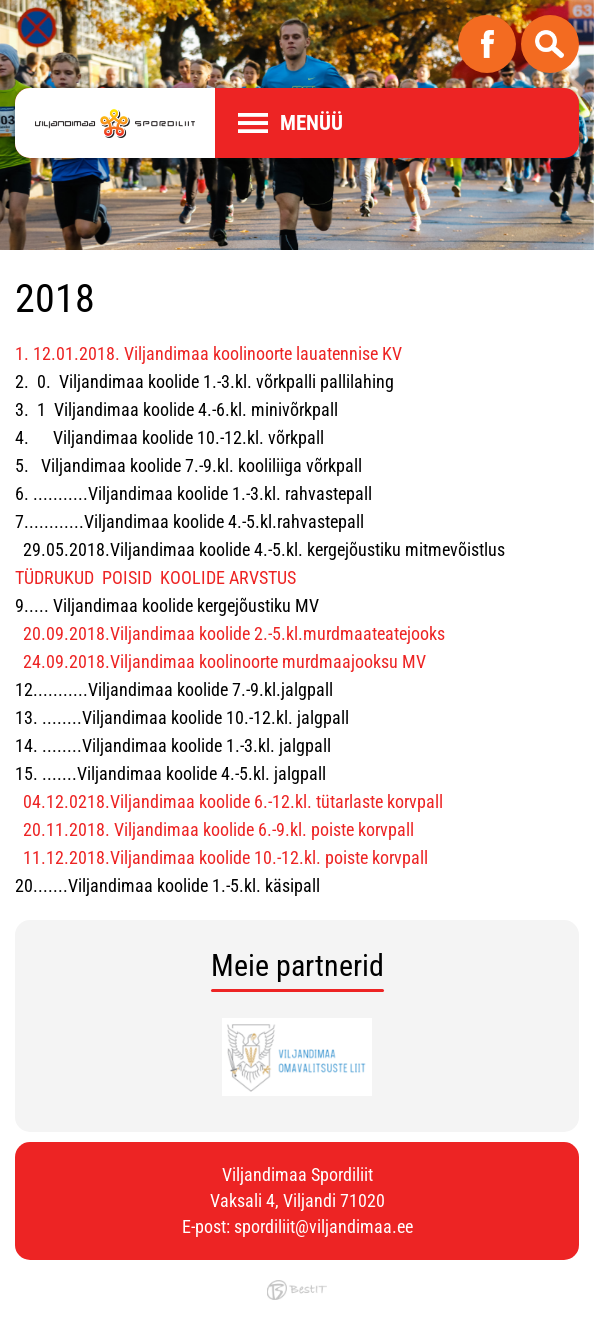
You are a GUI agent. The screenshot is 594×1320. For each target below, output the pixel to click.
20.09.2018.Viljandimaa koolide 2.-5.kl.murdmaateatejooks (234, 633)
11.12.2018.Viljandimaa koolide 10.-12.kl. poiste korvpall (225, 857)
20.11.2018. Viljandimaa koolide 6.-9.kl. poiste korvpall (218, 829)
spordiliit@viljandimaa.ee (323, 1226)
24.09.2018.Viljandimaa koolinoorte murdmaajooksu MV (224, 661)
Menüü (311, 123)
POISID (127, 577)
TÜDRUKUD (54, 577)
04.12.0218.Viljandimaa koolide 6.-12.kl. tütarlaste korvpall (233, 801)
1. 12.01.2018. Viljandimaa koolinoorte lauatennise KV (208, 353)
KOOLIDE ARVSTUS (228, 577)
